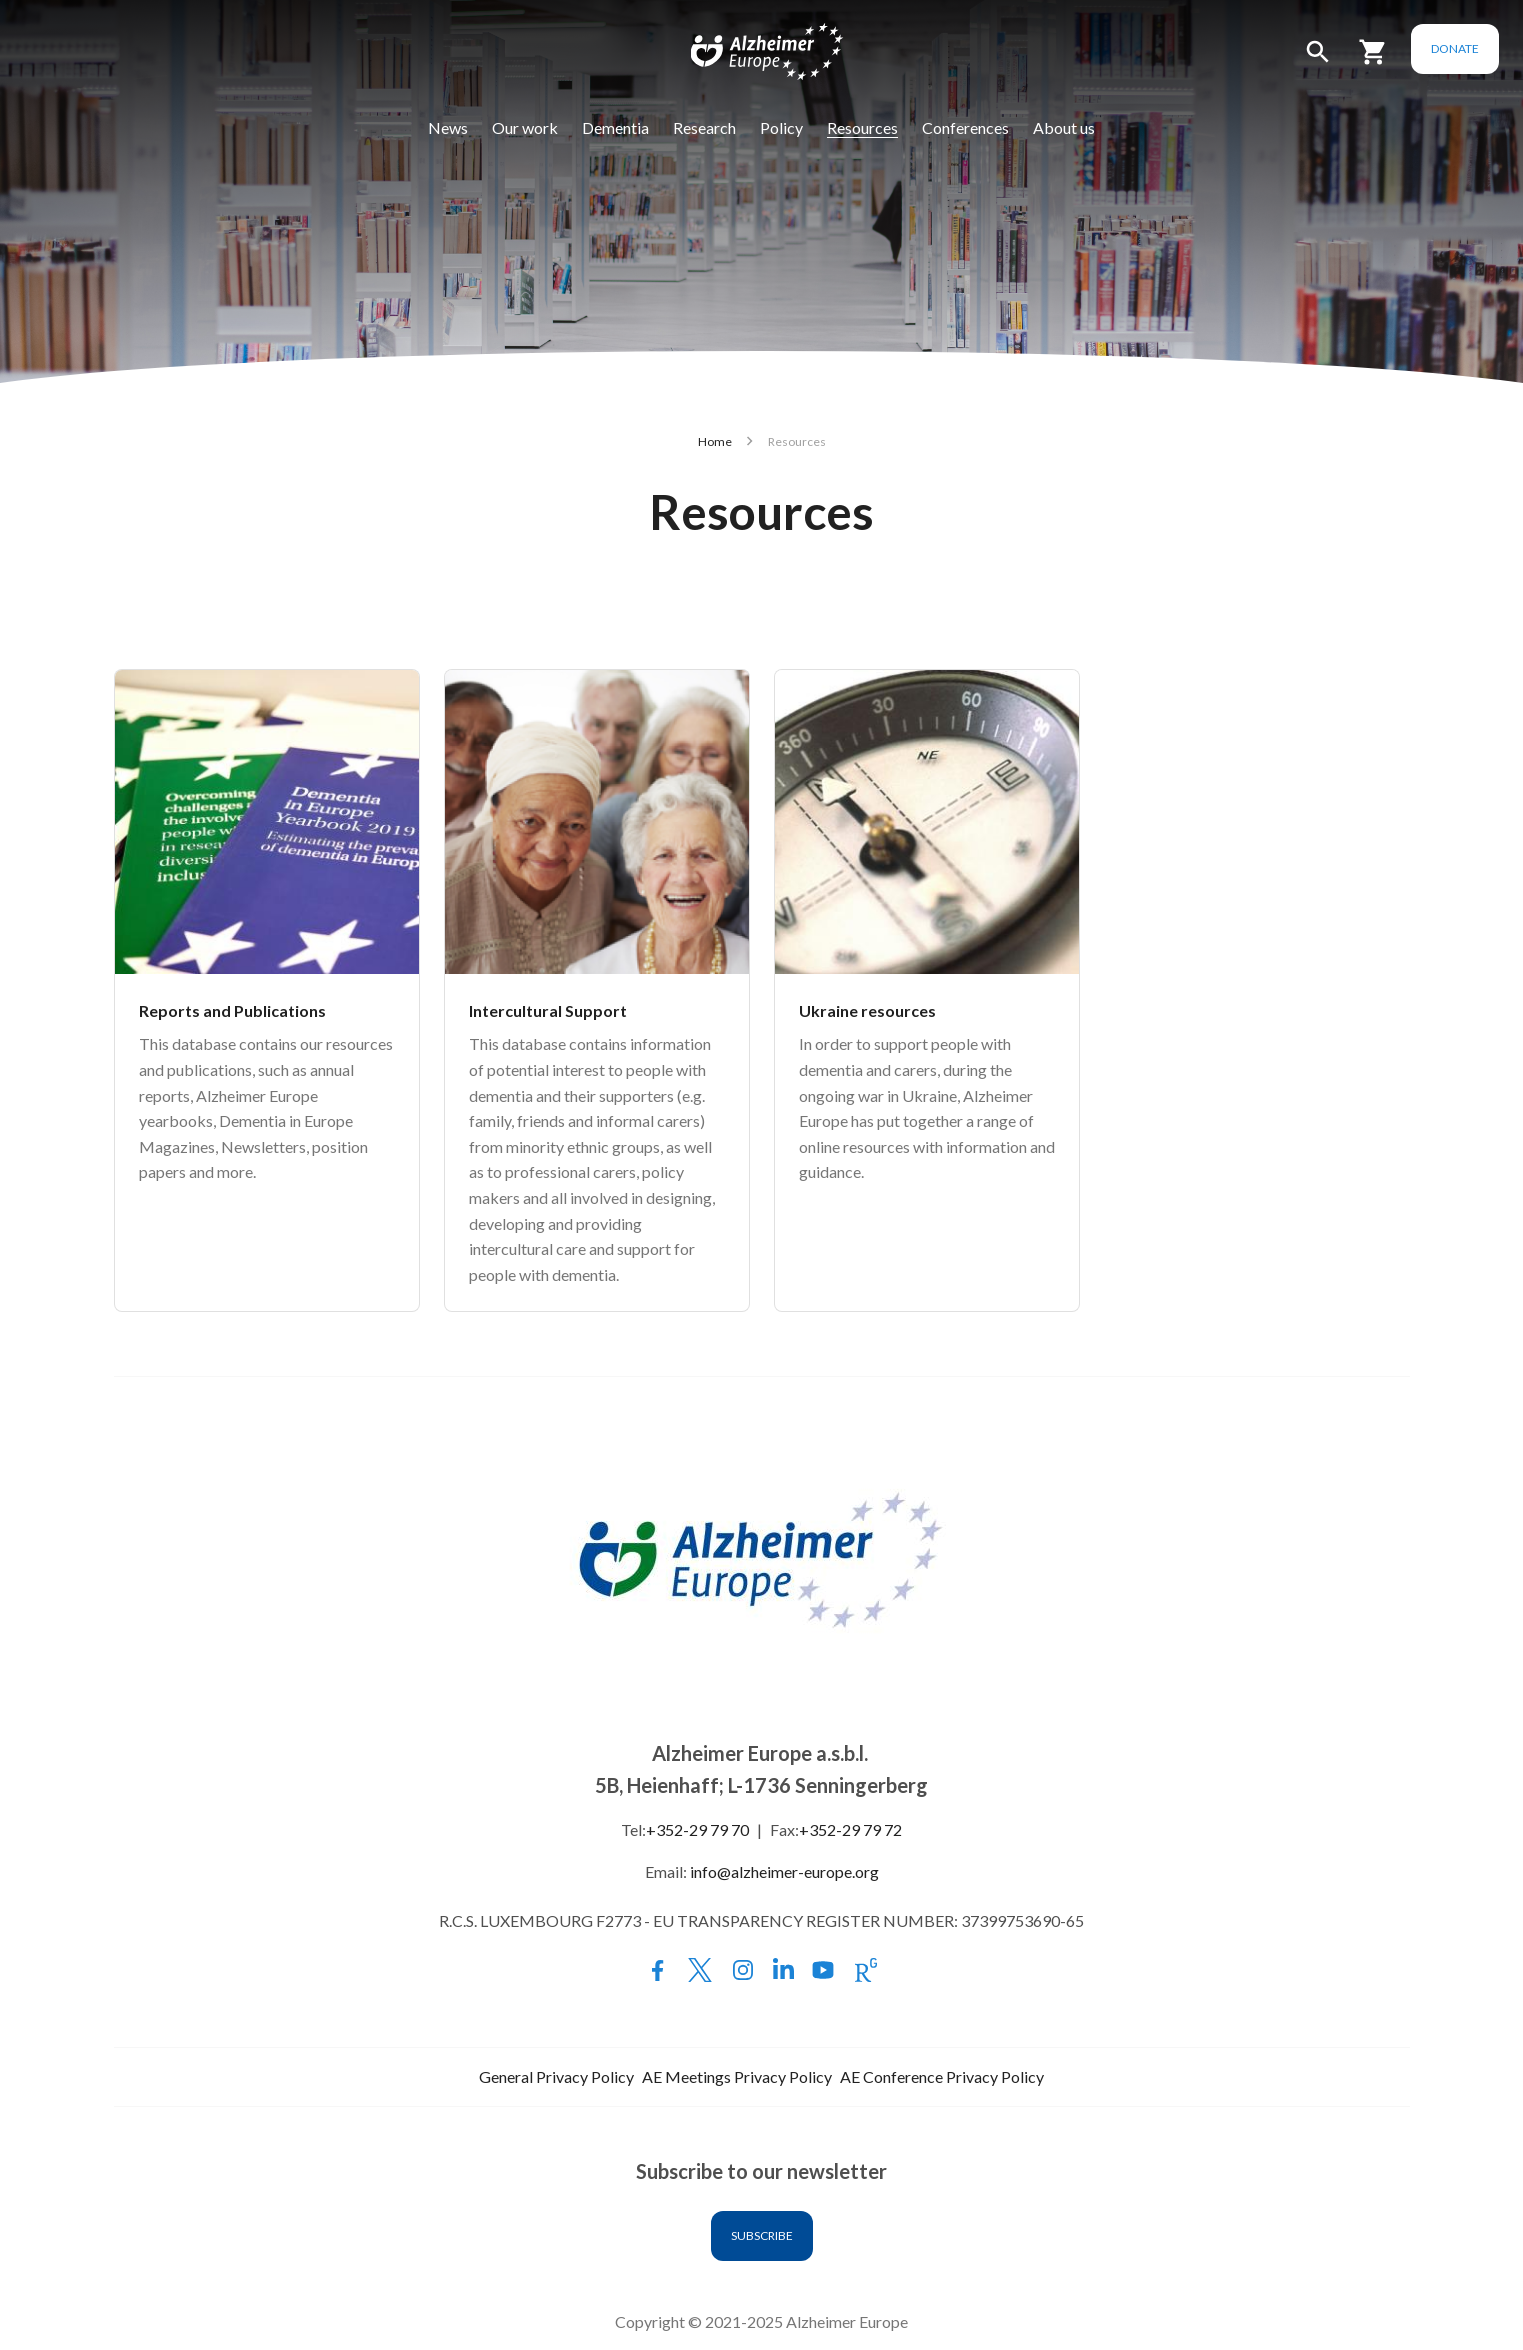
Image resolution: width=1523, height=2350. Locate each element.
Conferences (965, 127)
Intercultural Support (548, 1010)
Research (704, 127)
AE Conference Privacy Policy (942, 2076)
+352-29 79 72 (850, 1829)
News (448, 127)
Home (715, 441)
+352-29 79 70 (697, 1829)
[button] (1318, 60)
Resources (862, 127)
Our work (525, 127)
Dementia (615, 127)
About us (1064, 127)
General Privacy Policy (556, 2076)
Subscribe (762, 2235)
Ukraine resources (867, 1010)
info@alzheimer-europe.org (784, 1871)
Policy (781, 127)
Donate (1455, 48)
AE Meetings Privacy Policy (737, 2076)
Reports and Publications (232, 1010)
